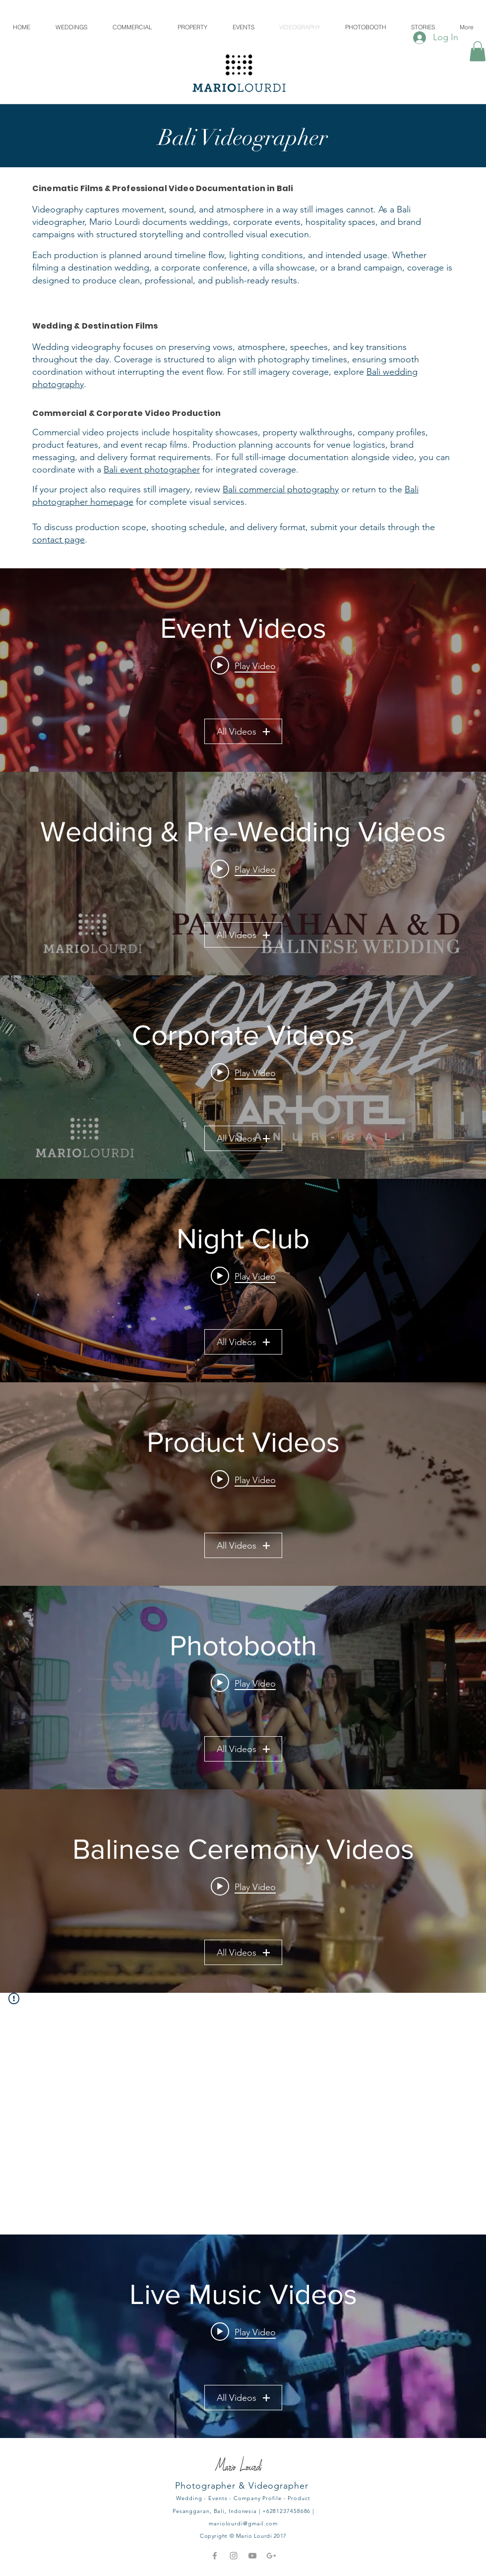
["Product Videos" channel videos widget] (243, 1484)
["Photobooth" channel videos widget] (243, 1687)
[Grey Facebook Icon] (215, 2556)
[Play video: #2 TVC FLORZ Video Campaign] (243, 1480)
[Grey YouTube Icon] (252, 2556)
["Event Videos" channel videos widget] (243, 670)
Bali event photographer (152, 469)
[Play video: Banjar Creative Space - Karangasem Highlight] (243, 666)
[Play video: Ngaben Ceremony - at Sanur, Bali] (243, 1887)
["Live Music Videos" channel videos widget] (243, 2336)
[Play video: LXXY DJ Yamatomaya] (243, 1276)
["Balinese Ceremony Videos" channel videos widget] (243, 1891)
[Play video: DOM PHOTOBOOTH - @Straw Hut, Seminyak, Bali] (243, 1683)
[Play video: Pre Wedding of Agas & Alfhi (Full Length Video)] (243, 869)
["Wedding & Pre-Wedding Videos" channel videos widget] (243, 873)
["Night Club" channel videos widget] (243, 1280)
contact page (58, 539)
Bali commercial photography (281, 489)
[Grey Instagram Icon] (234, 2556)
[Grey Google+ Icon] (271, 2556)
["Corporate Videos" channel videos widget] (243, 1077)
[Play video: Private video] (243, 2332)
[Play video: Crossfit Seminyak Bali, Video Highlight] (243, 1073)
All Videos (243, 731)
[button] (477, 51)
